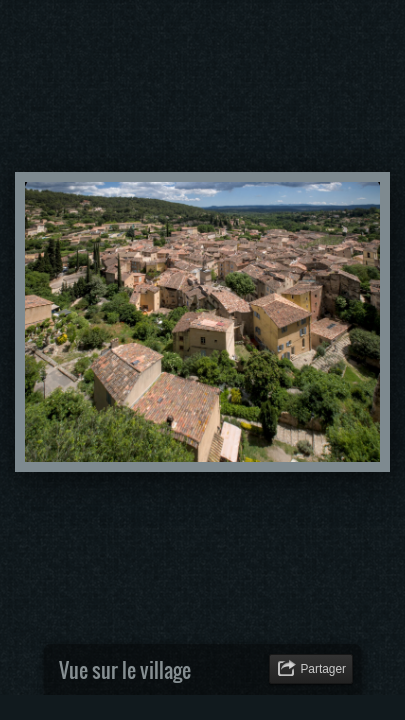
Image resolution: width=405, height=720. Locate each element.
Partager (323, 669)
